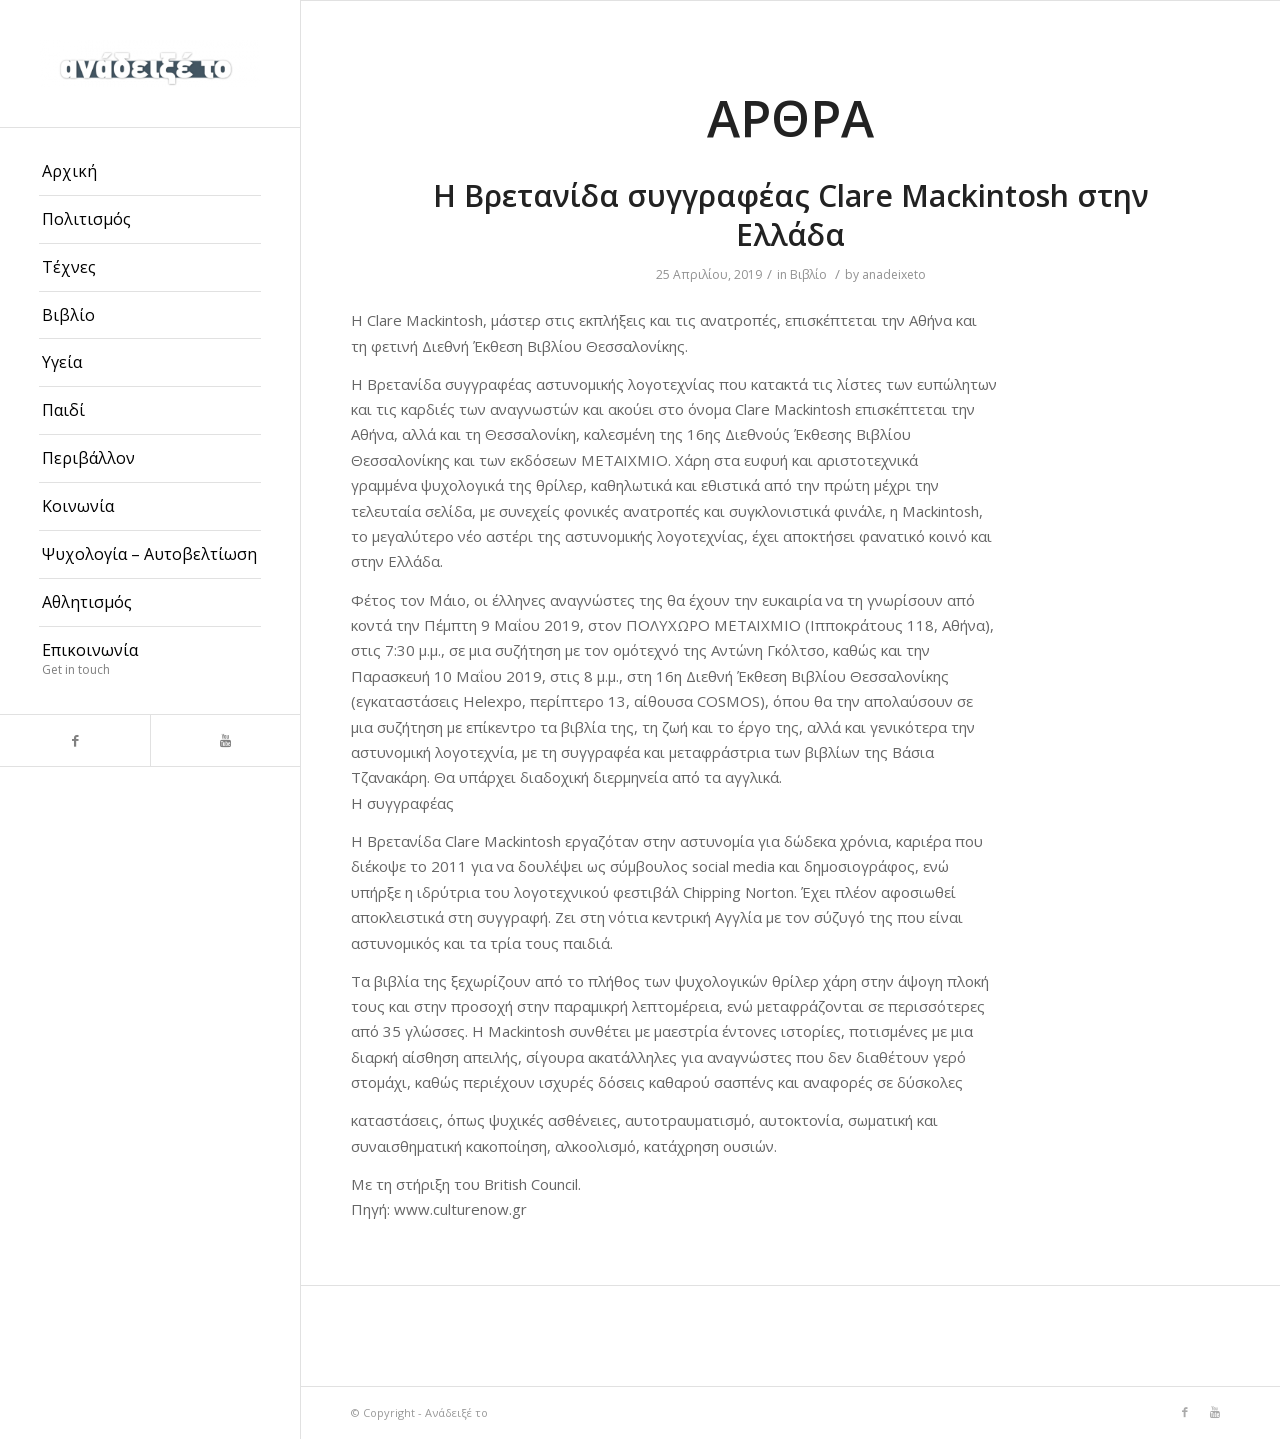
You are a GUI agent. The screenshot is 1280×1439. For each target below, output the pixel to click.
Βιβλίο (808, 274)
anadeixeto (894, 274)
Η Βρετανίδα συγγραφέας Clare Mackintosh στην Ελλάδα (791, 215)
